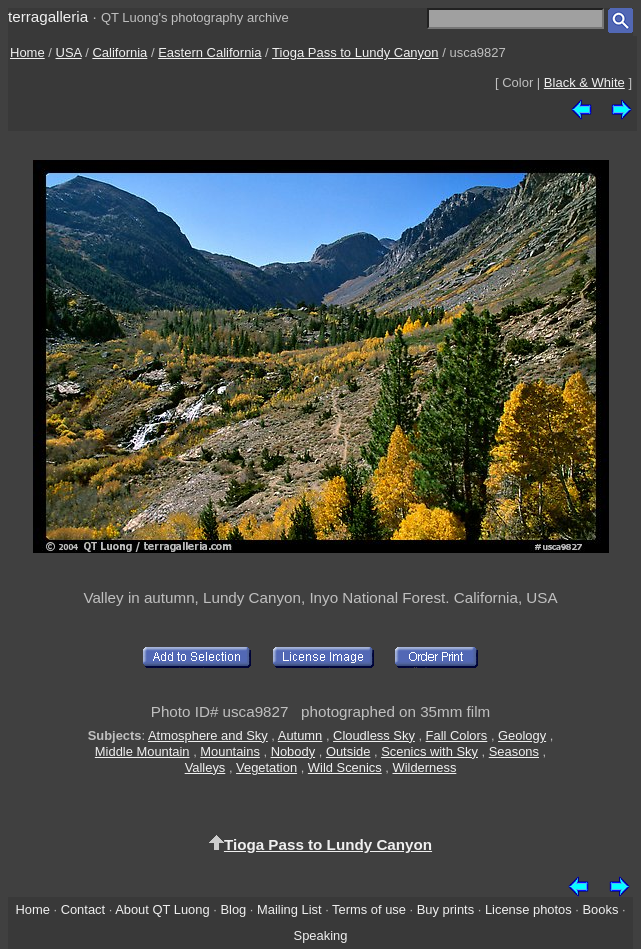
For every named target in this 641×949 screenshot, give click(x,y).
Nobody (293, 751)
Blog (233, 909)
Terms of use (369, 909)
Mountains (230, 751)
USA (69, 52)
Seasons (514, 751)
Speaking (321, 935)
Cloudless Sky (374, 735)
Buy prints (445, 909)
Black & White (584, 82)
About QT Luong (162, 909)
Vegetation (266, 767)
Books (601, 909)
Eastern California (209, 52)
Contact (83, 909)
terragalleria (48, 16)
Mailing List (289, 909)
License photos (528, 909)
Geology (522, 735)
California (119, 52)
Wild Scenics (345, 767)
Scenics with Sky (429, 751)
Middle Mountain (142, 751)
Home (27, 52)
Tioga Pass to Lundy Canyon (355, 52)
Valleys (205, 767)
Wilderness (425, 767)
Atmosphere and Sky (208, 735)
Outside (348, 751)
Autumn (300, 735)
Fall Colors (457, 735)
